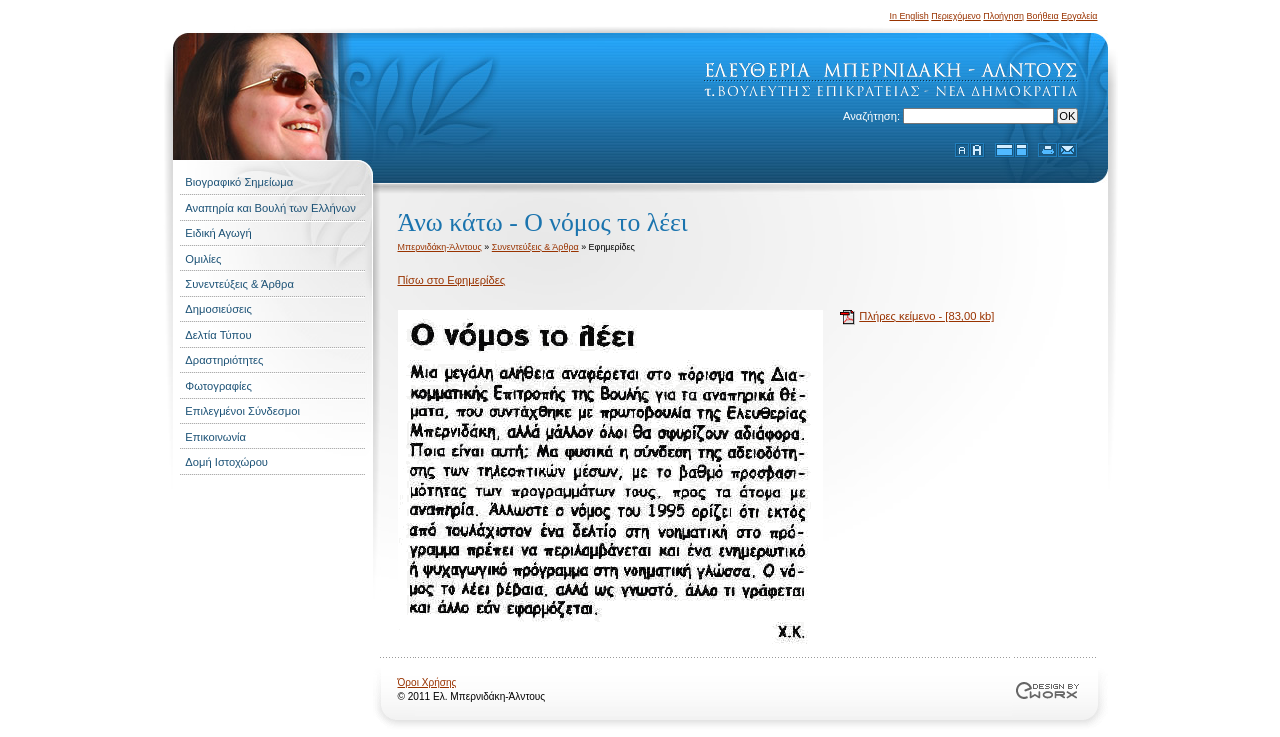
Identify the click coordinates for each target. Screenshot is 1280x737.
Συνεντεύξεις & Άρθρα (239, 284)
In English (908, 16)
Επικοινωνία (215, 437)
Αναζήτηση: (873, 116)
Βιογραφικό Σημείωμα (239, 182)
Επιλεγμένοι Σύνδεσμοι (242, 411)
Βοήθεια (1043, 16)
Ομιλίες (203, 259)
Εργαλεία (1079, 16)
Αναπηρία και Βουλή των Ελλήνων (270, 208)
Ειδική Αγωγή (218, 233)
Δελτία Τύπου (218, 335)
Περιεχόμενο (956, 16)
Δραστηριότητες (224, 360)
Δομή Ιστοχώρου (226, 462)
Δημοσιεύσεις (218, 309)
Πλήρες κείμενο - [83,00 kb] (926, 316)
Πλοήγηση (1003, 16)
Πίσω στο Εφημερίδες (452, 280)
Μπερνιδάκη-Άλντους (440, 247)
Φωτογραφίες (218, 386)
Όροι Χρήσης (427, 682)
